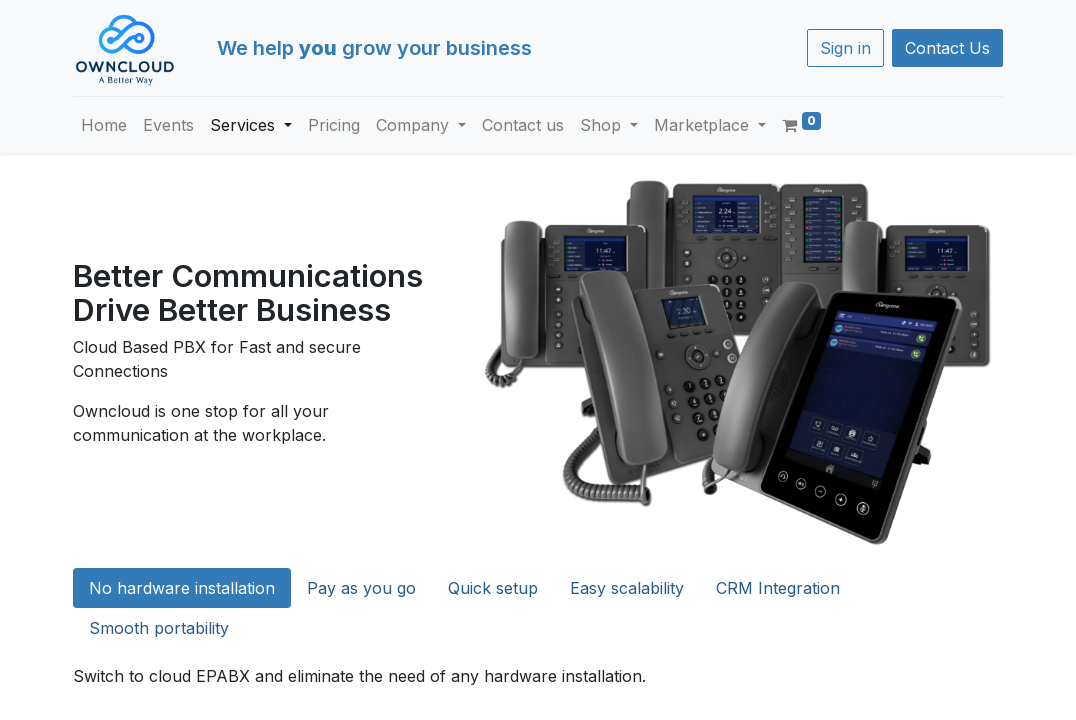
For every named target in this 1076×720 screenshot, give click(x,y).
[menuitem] (104, 125)
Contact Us (947, 48)
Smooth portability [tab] (159, 628)
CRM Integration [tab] (778, 588)
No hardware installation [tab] (182, 588)
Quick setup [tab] (493, 588)
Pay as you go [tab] (361, 588)
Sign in (845, 48)
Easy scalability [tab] (627, 588)
